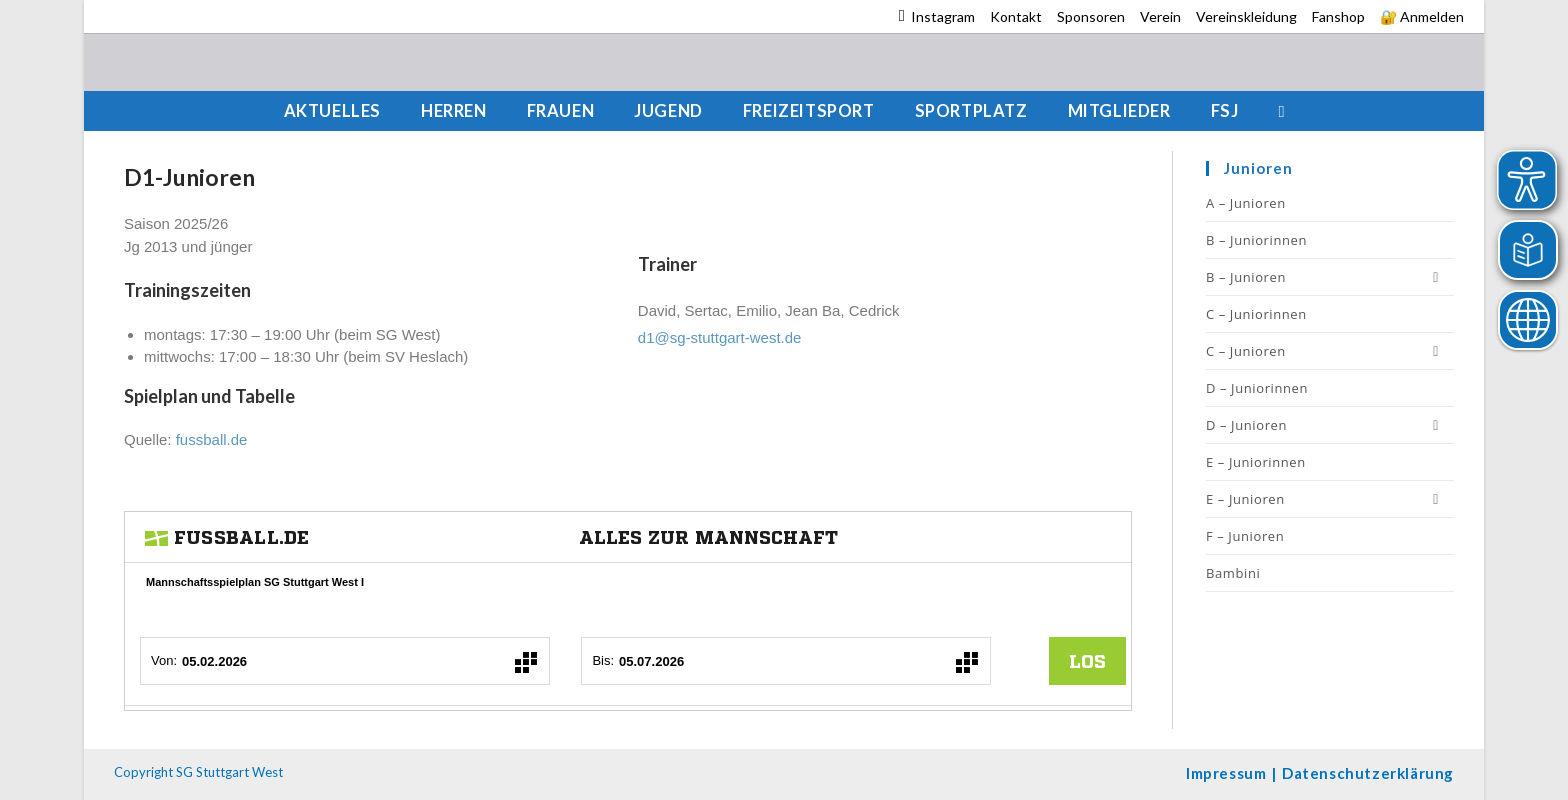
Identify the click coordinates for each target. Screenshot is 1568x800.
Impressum (1226, 773)
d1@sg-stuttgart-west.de (720, 337)
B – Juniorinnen (1256, 240)
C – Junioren (1330, 351)
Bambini (1233, 573)
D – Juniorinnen (1257, 388)
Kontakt (1016, 16)
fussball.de (212, 439)
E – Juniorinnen (1256, 462)
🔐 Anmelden (1422, 16)
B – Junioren (1330, 277)
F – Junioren (1245, 536)
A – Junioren (1246, 203)
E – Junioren (1330, 499)
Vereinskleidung (1246, 16)
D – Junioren (1330, 425)
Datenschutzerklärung (1368, 773)
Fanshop (1338, 16)
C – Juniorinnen (1256, 314)
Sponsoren (1091, 16)
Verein (1160, 16)
